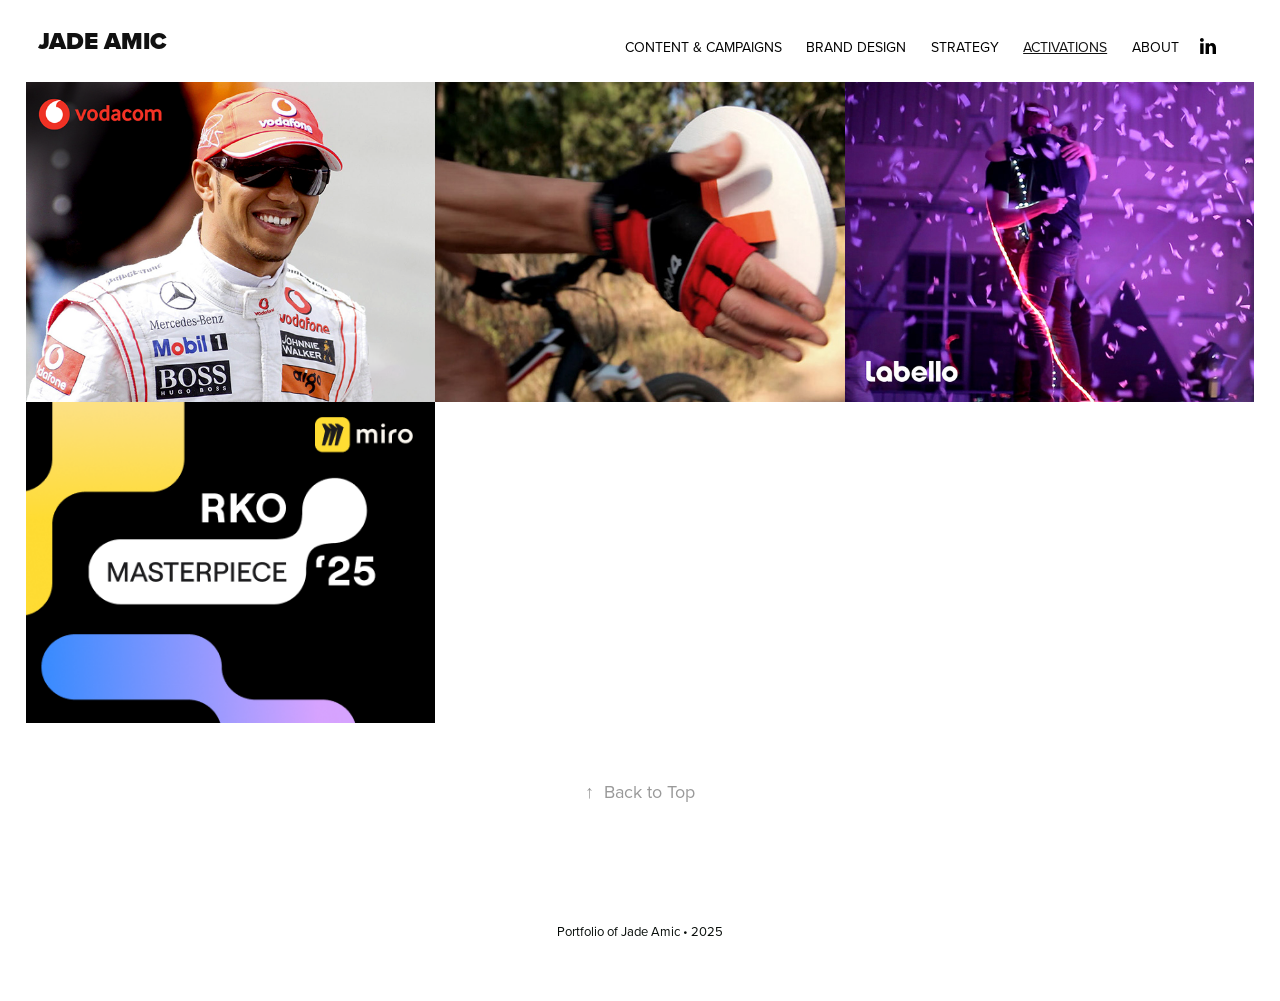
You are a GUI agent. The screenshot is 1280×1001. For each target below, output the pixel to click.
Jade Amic (102, 41)
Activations (1065, 47)
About (1155, 47)
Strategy (965, 47)
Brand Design (856, 47)
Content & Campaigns (703, 47)
